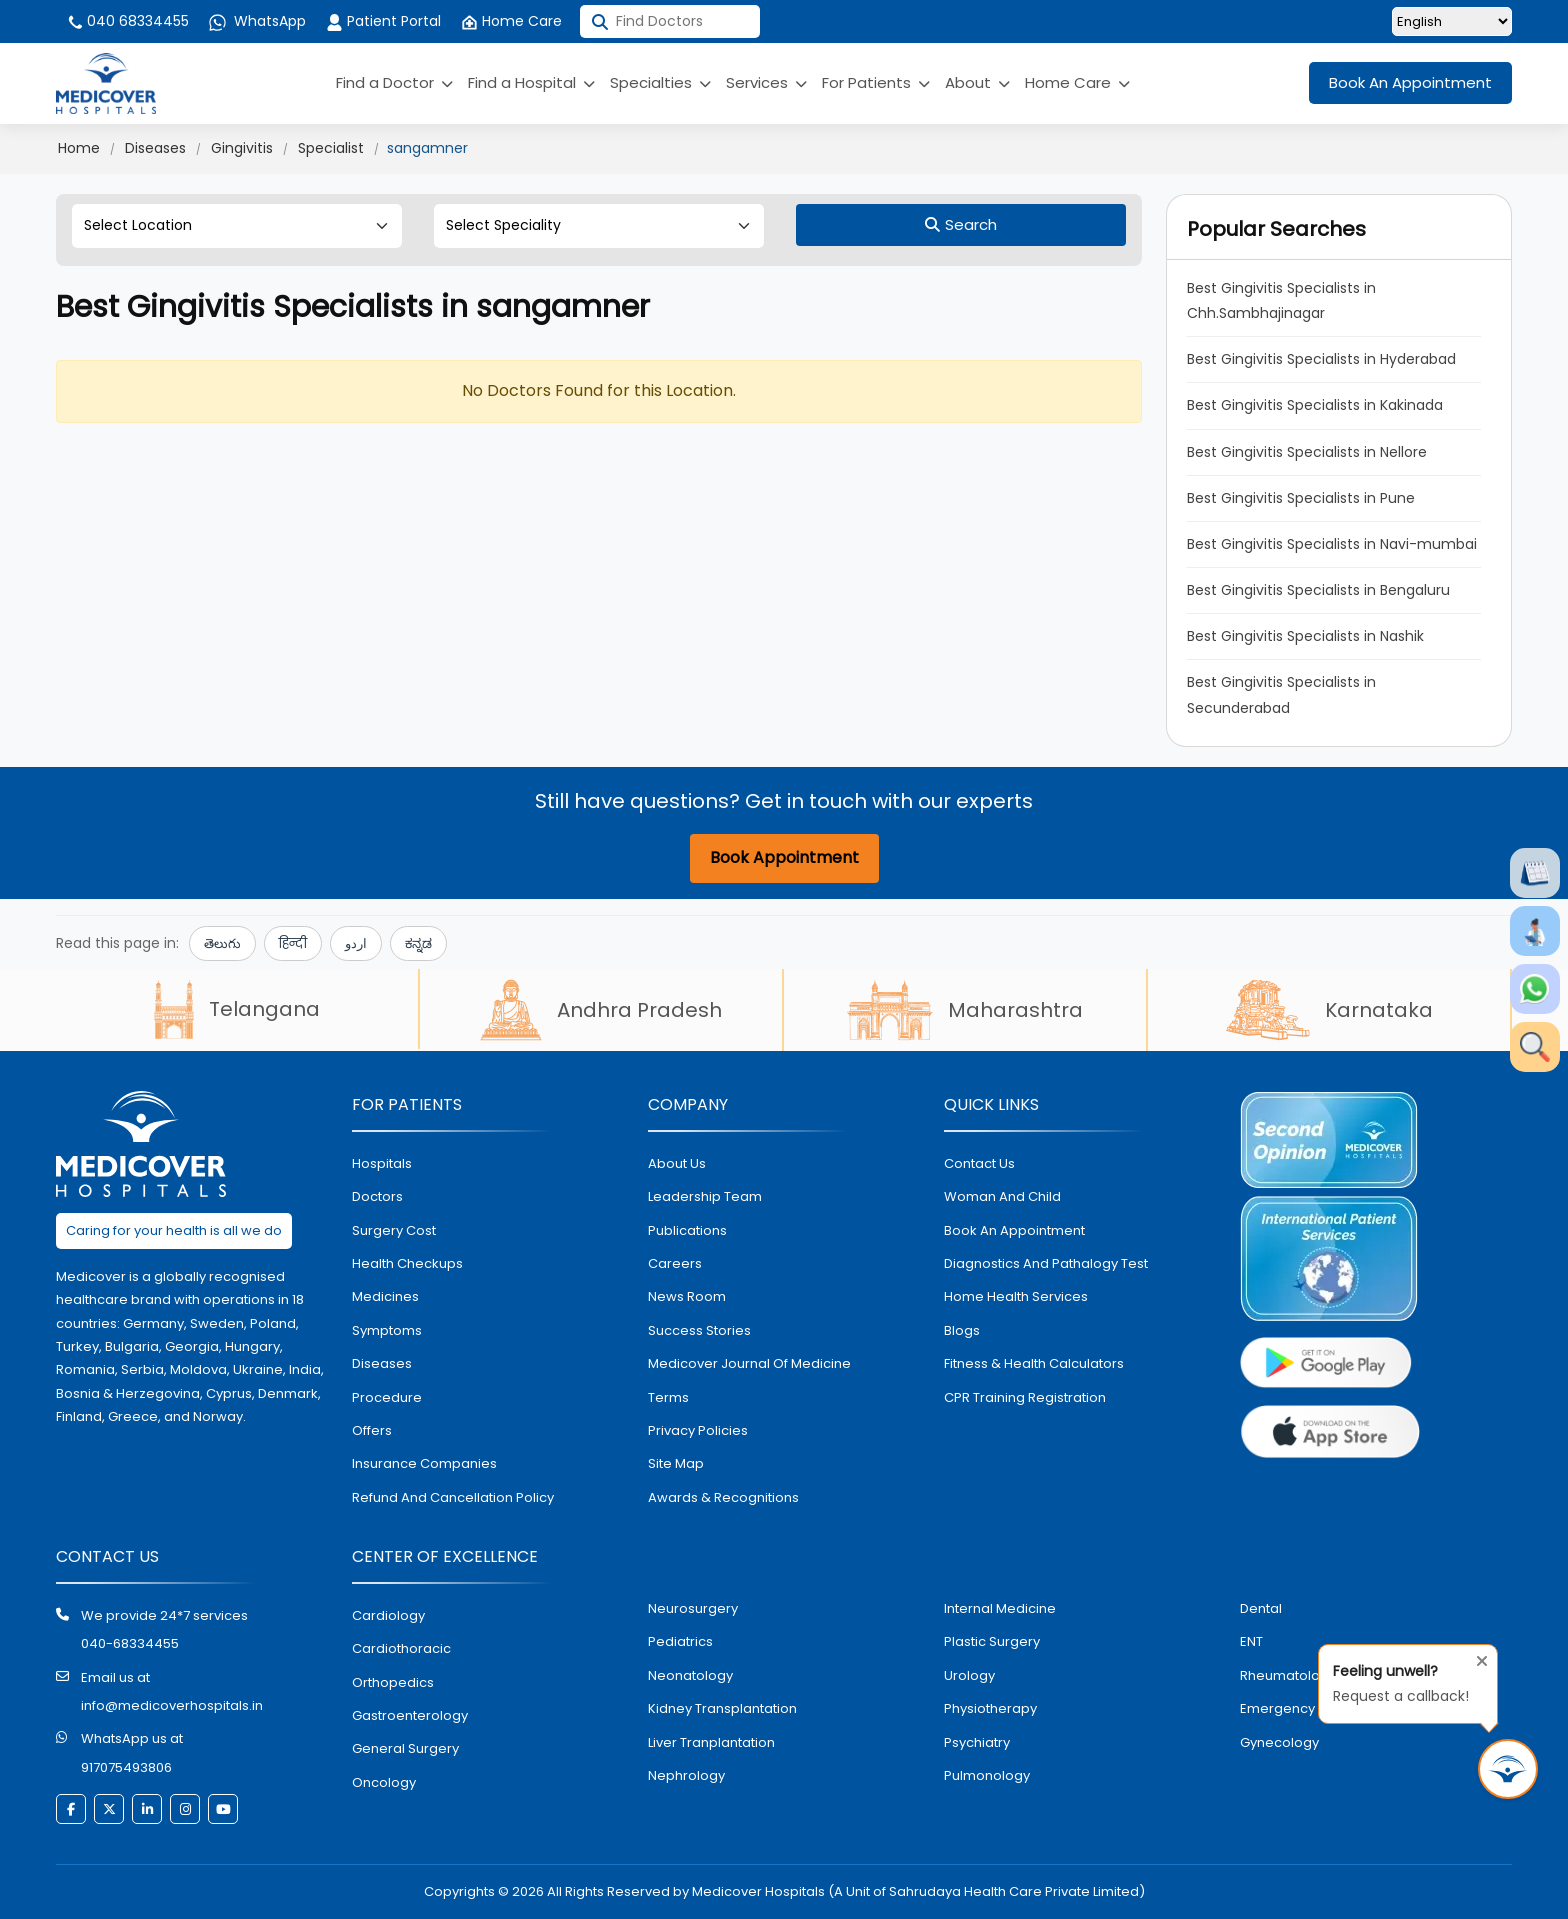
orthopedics (393, 1682)
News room (687, 1296)
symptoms (387, 1330)
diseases (382, 1363)
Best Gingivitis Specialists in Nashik (1305, 636)
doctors (377, 1196)
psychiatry (977, 1742)
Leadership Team (705, 1196)
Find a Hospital (531, 82)
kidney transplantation (722, 1708)
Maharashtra (965, 1010)
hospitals (382, 1163)
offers (372, 1430)
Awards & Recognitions (723, 1497)
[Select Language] (1452, 21)
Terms (668, 1397)
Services (766, 82)
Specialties (660, 82)
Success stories (699, 1330)
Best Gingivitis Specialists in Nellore (1307, 452)
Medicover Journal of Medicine (749, 1363)
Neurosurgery (693, 1608)
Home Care (511, 21)
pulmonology (987, 1775)
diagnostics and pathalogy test (1046, 1263)
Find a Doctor (394, 82)
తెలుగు (222, 943)
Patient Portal (383, 21)
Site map (676, 1463)
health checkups (407, 1263)
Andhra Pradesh (601, 1010)
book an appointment (1014, 1230)
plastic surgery (992, 1641)
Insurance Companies (424, 1463)
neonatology (690, 1675)
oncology (384, 1782)
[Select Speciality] (599, 226)
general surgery (405, 1748)
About (977, 82)
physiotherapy (990, 1708)
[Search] (961, 225)
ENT (1251, 1641)
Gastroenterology (410, 1715)
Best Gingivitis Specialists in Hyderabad (1321, 359)
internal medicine (1000, 1608)
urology (969, 1675)
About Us (677, 1163)
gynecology (1279, 1742)
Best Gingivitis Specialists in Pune (1301, 498)
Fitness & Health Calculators (1034, 1363)
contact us (979, 1163)
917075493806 (126, 1767)
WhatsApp (257, 21)
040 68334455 (127, 21)
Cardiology (388, 1615)
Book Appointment (784, 857)
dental (1261, 1608)
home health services (1016, 1296)
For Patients (876, 82)
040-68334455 (130, 1643)
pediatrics (680, 1641)
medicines (385, 1296)
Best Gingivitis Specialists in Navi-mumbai (1332, 544)
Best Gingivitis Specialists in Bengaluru (1318, 590)
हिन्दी (293, 943)
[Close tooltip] (1476, 1657)
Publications (687, 1230)
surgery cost (394, 1230)
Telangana (237, 1009)
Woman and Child (1002, 1196)
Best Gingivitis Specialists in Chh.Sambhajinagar (1283, 300)
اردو (356, 943)
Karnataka (1329, 1010)
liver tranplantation (711, 1742)
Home (79, 148)
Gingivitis (242, 148)
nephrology (686, 1775)
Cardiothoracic (401, 1648)
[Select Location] (237, 226)
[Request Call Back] (1508, 1769)
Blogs (962, 1330)
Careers (675, 1263)
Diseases (155, 148)
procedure (387, 1397)
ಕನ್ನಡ (418, 943)
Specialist (331, 148)
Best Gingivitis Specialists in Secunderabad (1283, 694)
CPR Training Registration (1025, 1397)
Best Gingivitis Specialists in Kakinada (1315, 405)
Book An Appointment (1410, 82)
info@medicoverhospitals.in (172, 1705)
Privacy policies (698, 1430)
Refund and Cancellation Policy (453, 1497)
